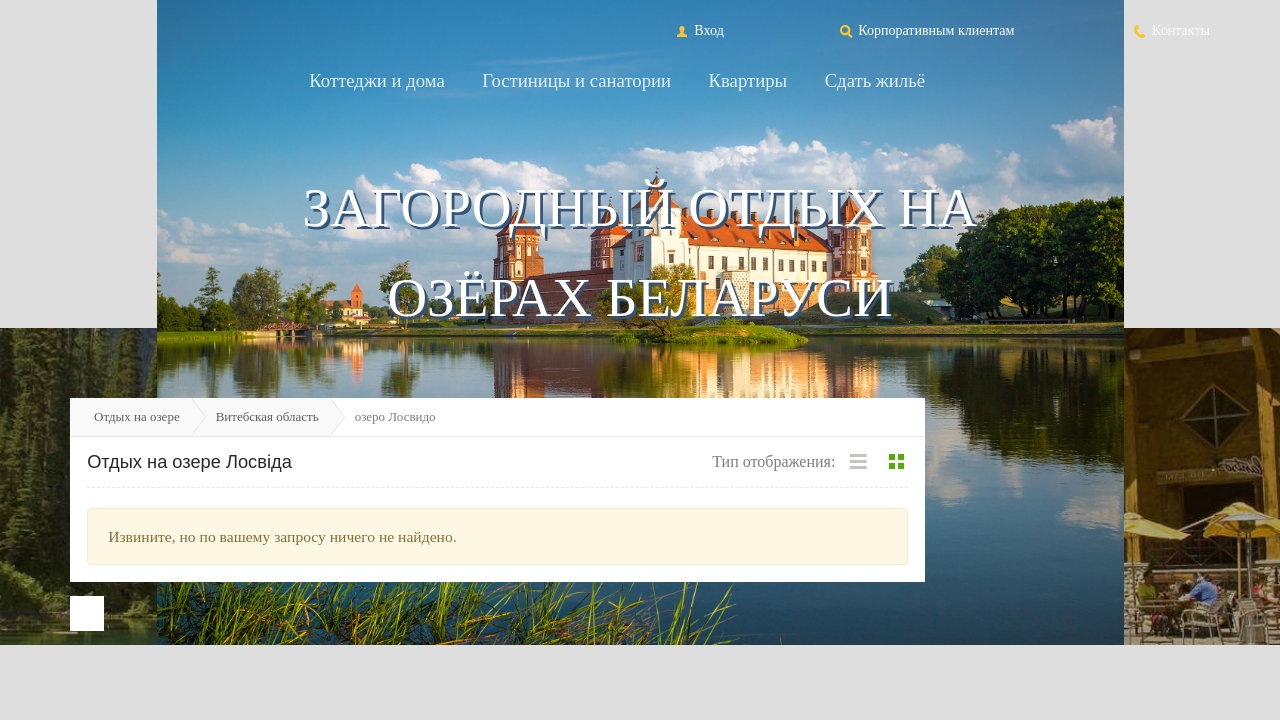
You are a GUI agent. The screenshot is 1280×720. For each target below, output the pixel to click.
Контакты (1170, 30)
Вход (698, 30)
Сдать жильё (875, 80)
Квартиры (748, 80)
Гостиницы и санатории (576, 80)
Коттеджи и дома (377, 80)
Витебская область (267, 416)
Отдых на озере (137, 416)
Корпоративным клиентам (926, 30)
